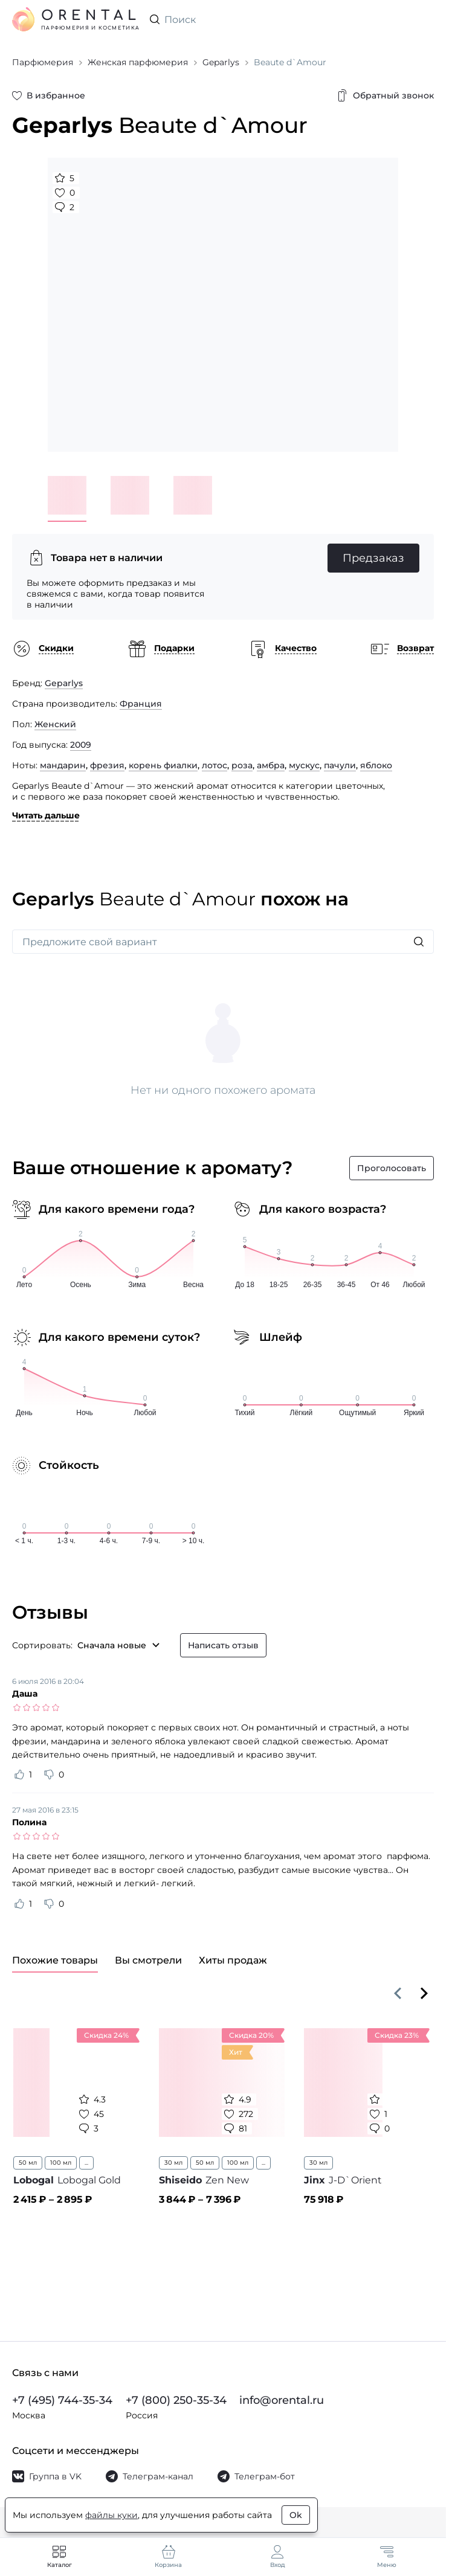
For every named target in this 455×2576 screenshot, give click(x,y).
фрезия (107, 765)
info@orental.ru (281, 2400)
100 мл (60, 2162)
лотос (214, 765)
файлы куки (111, 2515)
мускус (304, 765)
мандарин (63, 765)
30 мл (173, 2162)
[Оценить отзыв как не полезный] (49, 1774)
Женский (55, 724)
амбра (271, 765)
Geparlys (64, 683)
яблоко (376, 765)
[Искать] (419, 941)
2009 (80, 744)
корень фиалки (163, 765)
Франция (141, 703)
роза (242, 765)
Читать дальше (46, 815)
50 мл (28, 2162)
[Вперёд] (424, 1993)
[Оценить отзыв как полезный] (19, 1774)
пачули (340, 765)
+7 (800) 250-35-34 (176, 2400)
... (86, 2162)
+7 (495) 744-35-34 (62, 2400)
